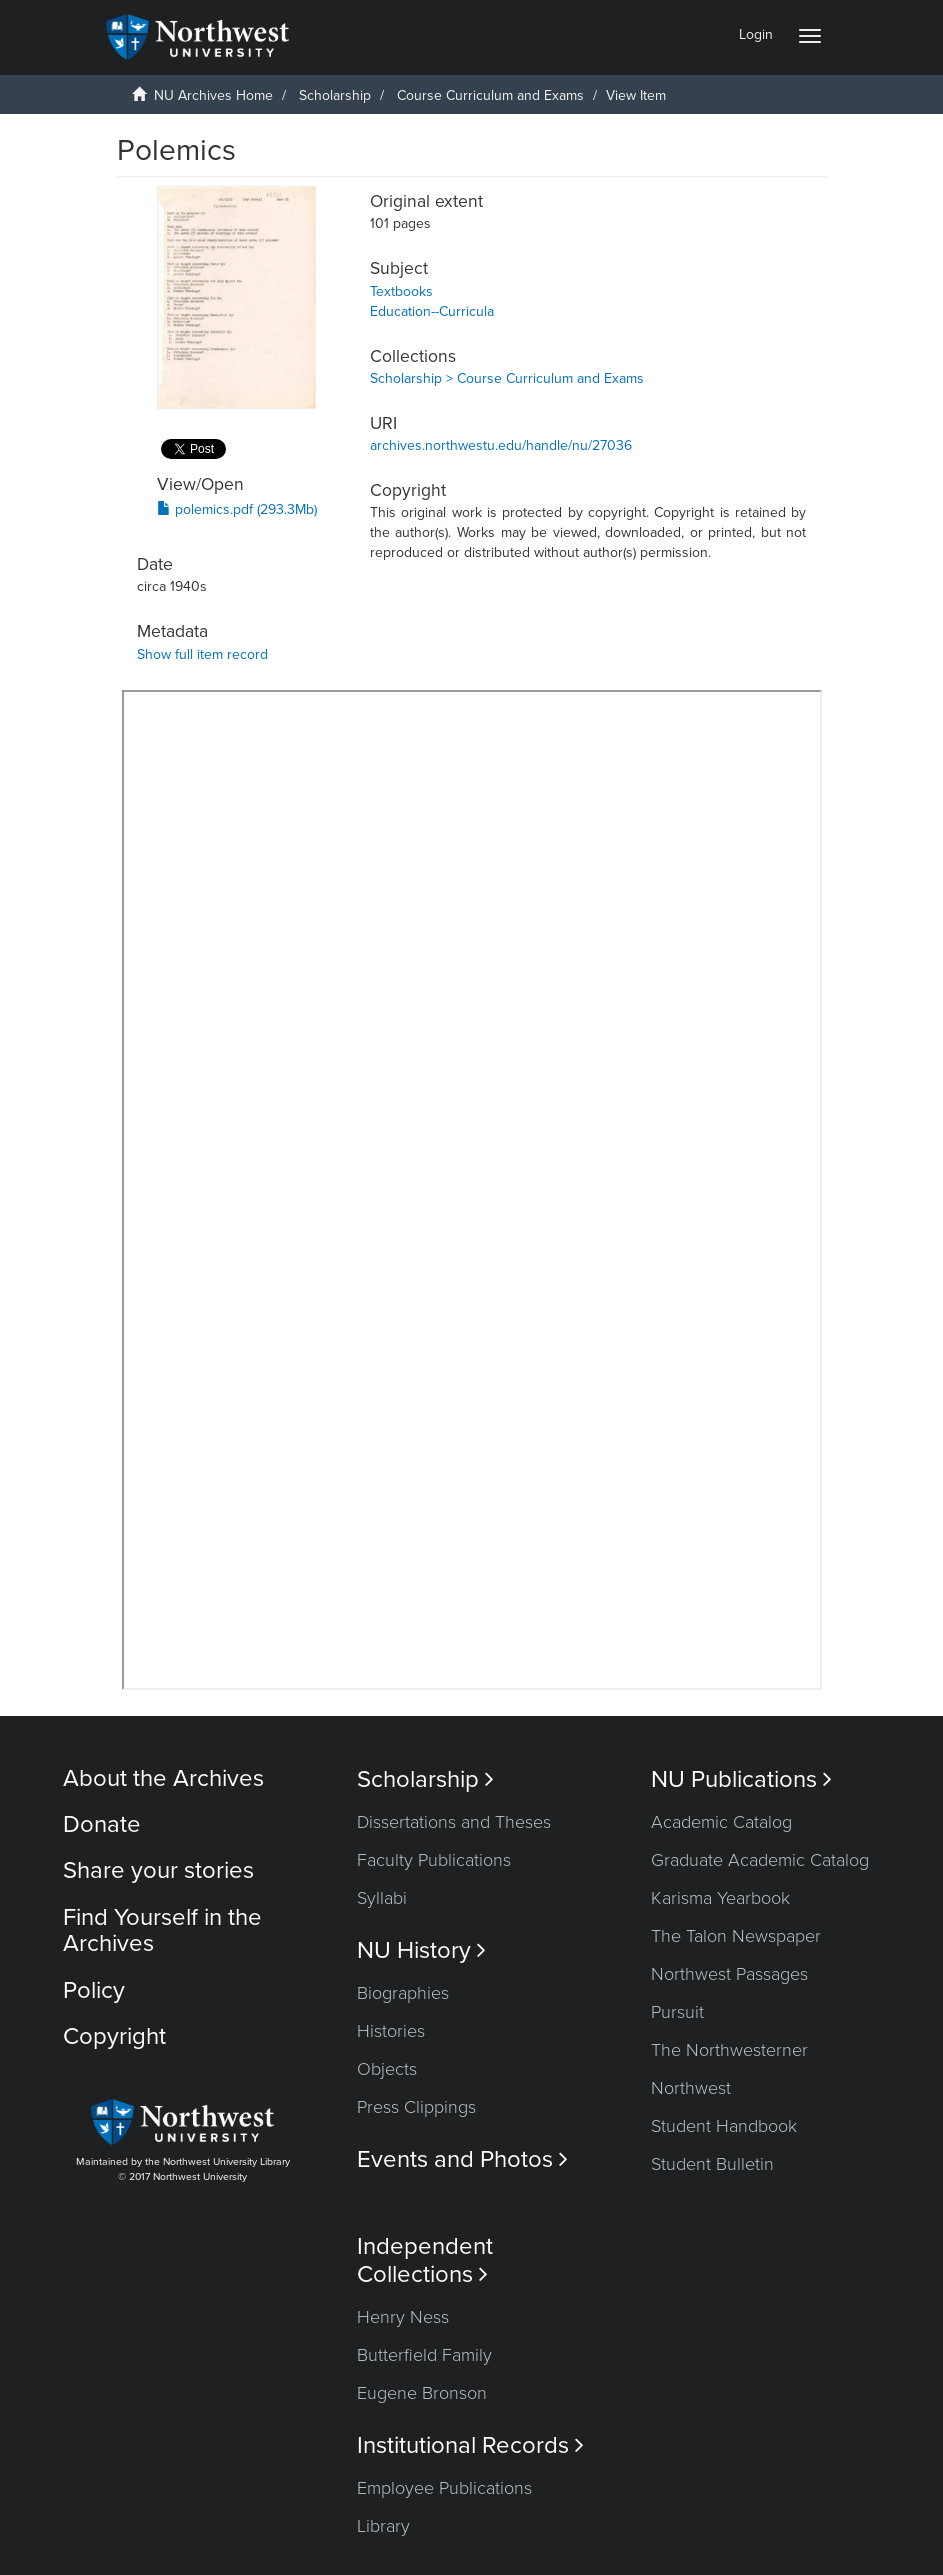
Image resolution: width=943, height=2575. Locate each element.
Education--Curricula (432, 311)
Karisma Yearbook (720, 1898)
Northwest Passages (729, 1974)
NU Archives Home (213, 95)
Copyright (114, 2036)
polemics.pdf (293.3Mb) (237, 509)
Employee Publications (444, 2488)
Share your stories (158, 1870)
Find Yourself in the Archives (162, 1930)
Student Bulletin (712, 2164)
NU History (421, 1950)
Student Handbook (724, 2126)
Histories (391, 2031)
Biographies (403, 1993)
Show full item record (202, 654)
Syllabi (382, 1898)
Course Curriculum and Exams (490, 95)
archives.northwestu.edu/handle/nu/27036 (501, 445)
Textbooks (401, 291)
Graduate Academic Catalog (760, 1860)
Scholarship (335, 95)
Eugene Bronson (422, 2393)
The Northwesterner (729, 2050)
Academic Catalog (721, 1822)
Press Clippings (416, 2107)
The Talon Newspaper (736, 1936)
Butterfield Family (424, 2355)
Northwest (691, 2088)
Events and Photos (462, 2159)
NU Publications (741, 1779)
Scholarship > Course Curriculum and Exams (507, 378)
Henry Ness (403, 2317)
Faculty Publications (434, 1860)
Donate (102, 1824)
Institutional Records (470, 2445)
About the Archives (163, 1778)
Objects (387, 2069)
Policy (94, 1990)
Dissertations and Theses (454, 1822)
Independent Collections (425, 2260)
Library (383, 2526)
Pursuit (677, 2012)
